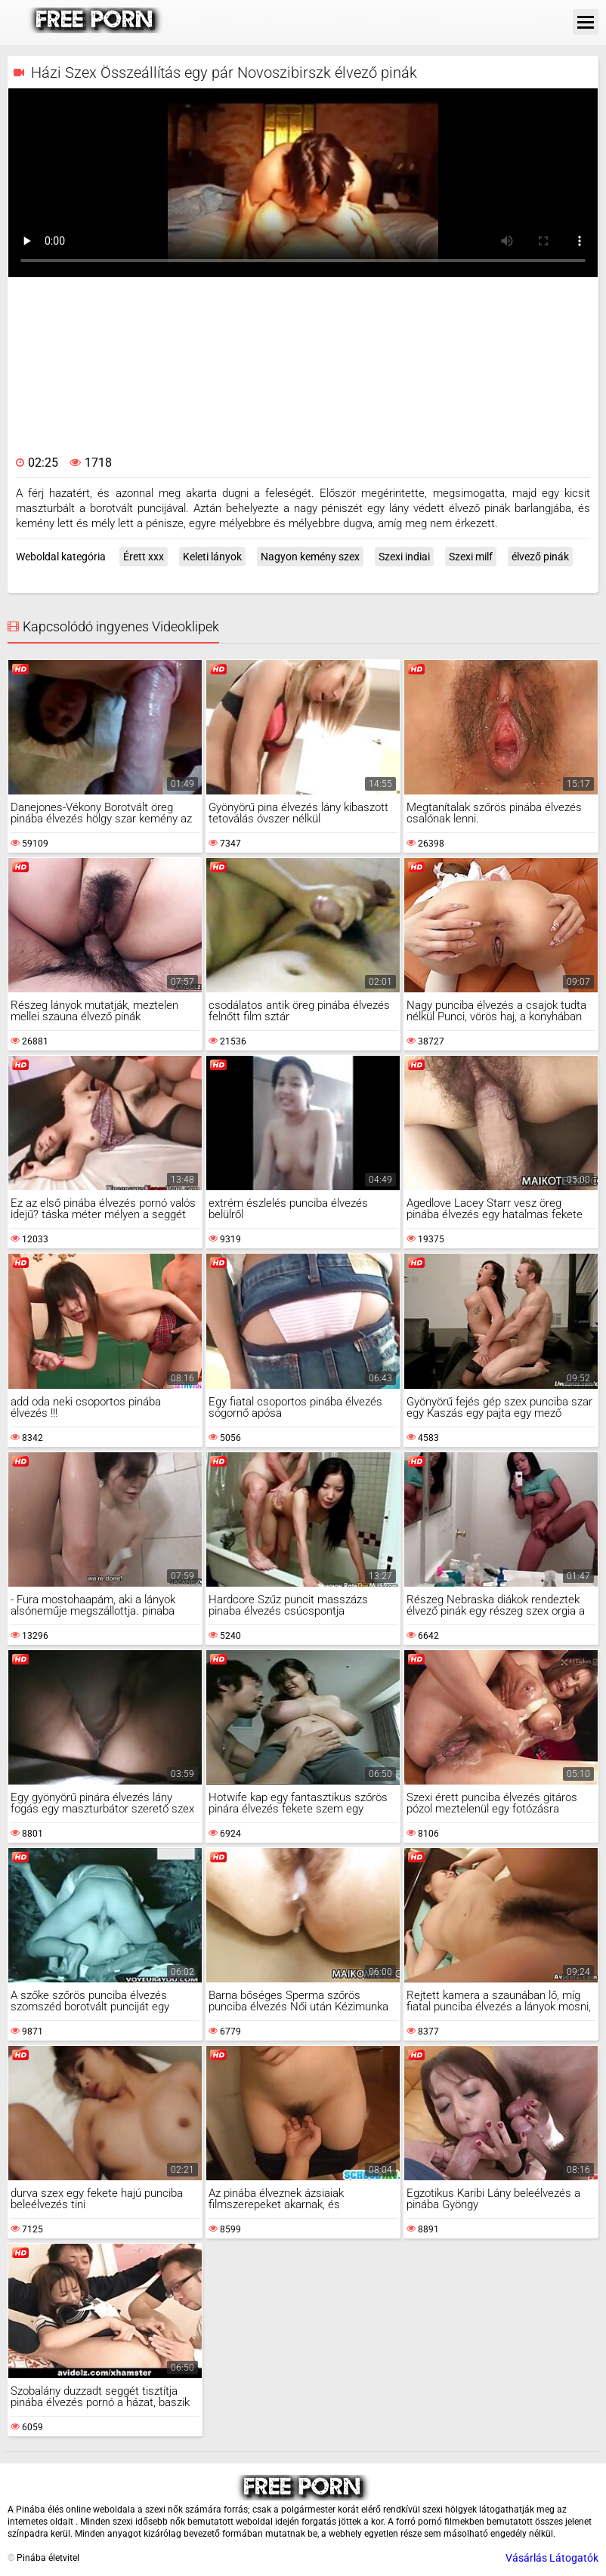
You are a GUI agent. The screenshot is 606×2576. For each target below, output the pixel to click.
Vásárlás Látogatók (552, 2558)
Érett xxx (143, 557)
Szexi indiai (404, 557)
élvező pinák (540, 557)
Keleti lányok (212, 557)
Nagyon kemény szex (310, 557)
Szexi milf (471, 557)
